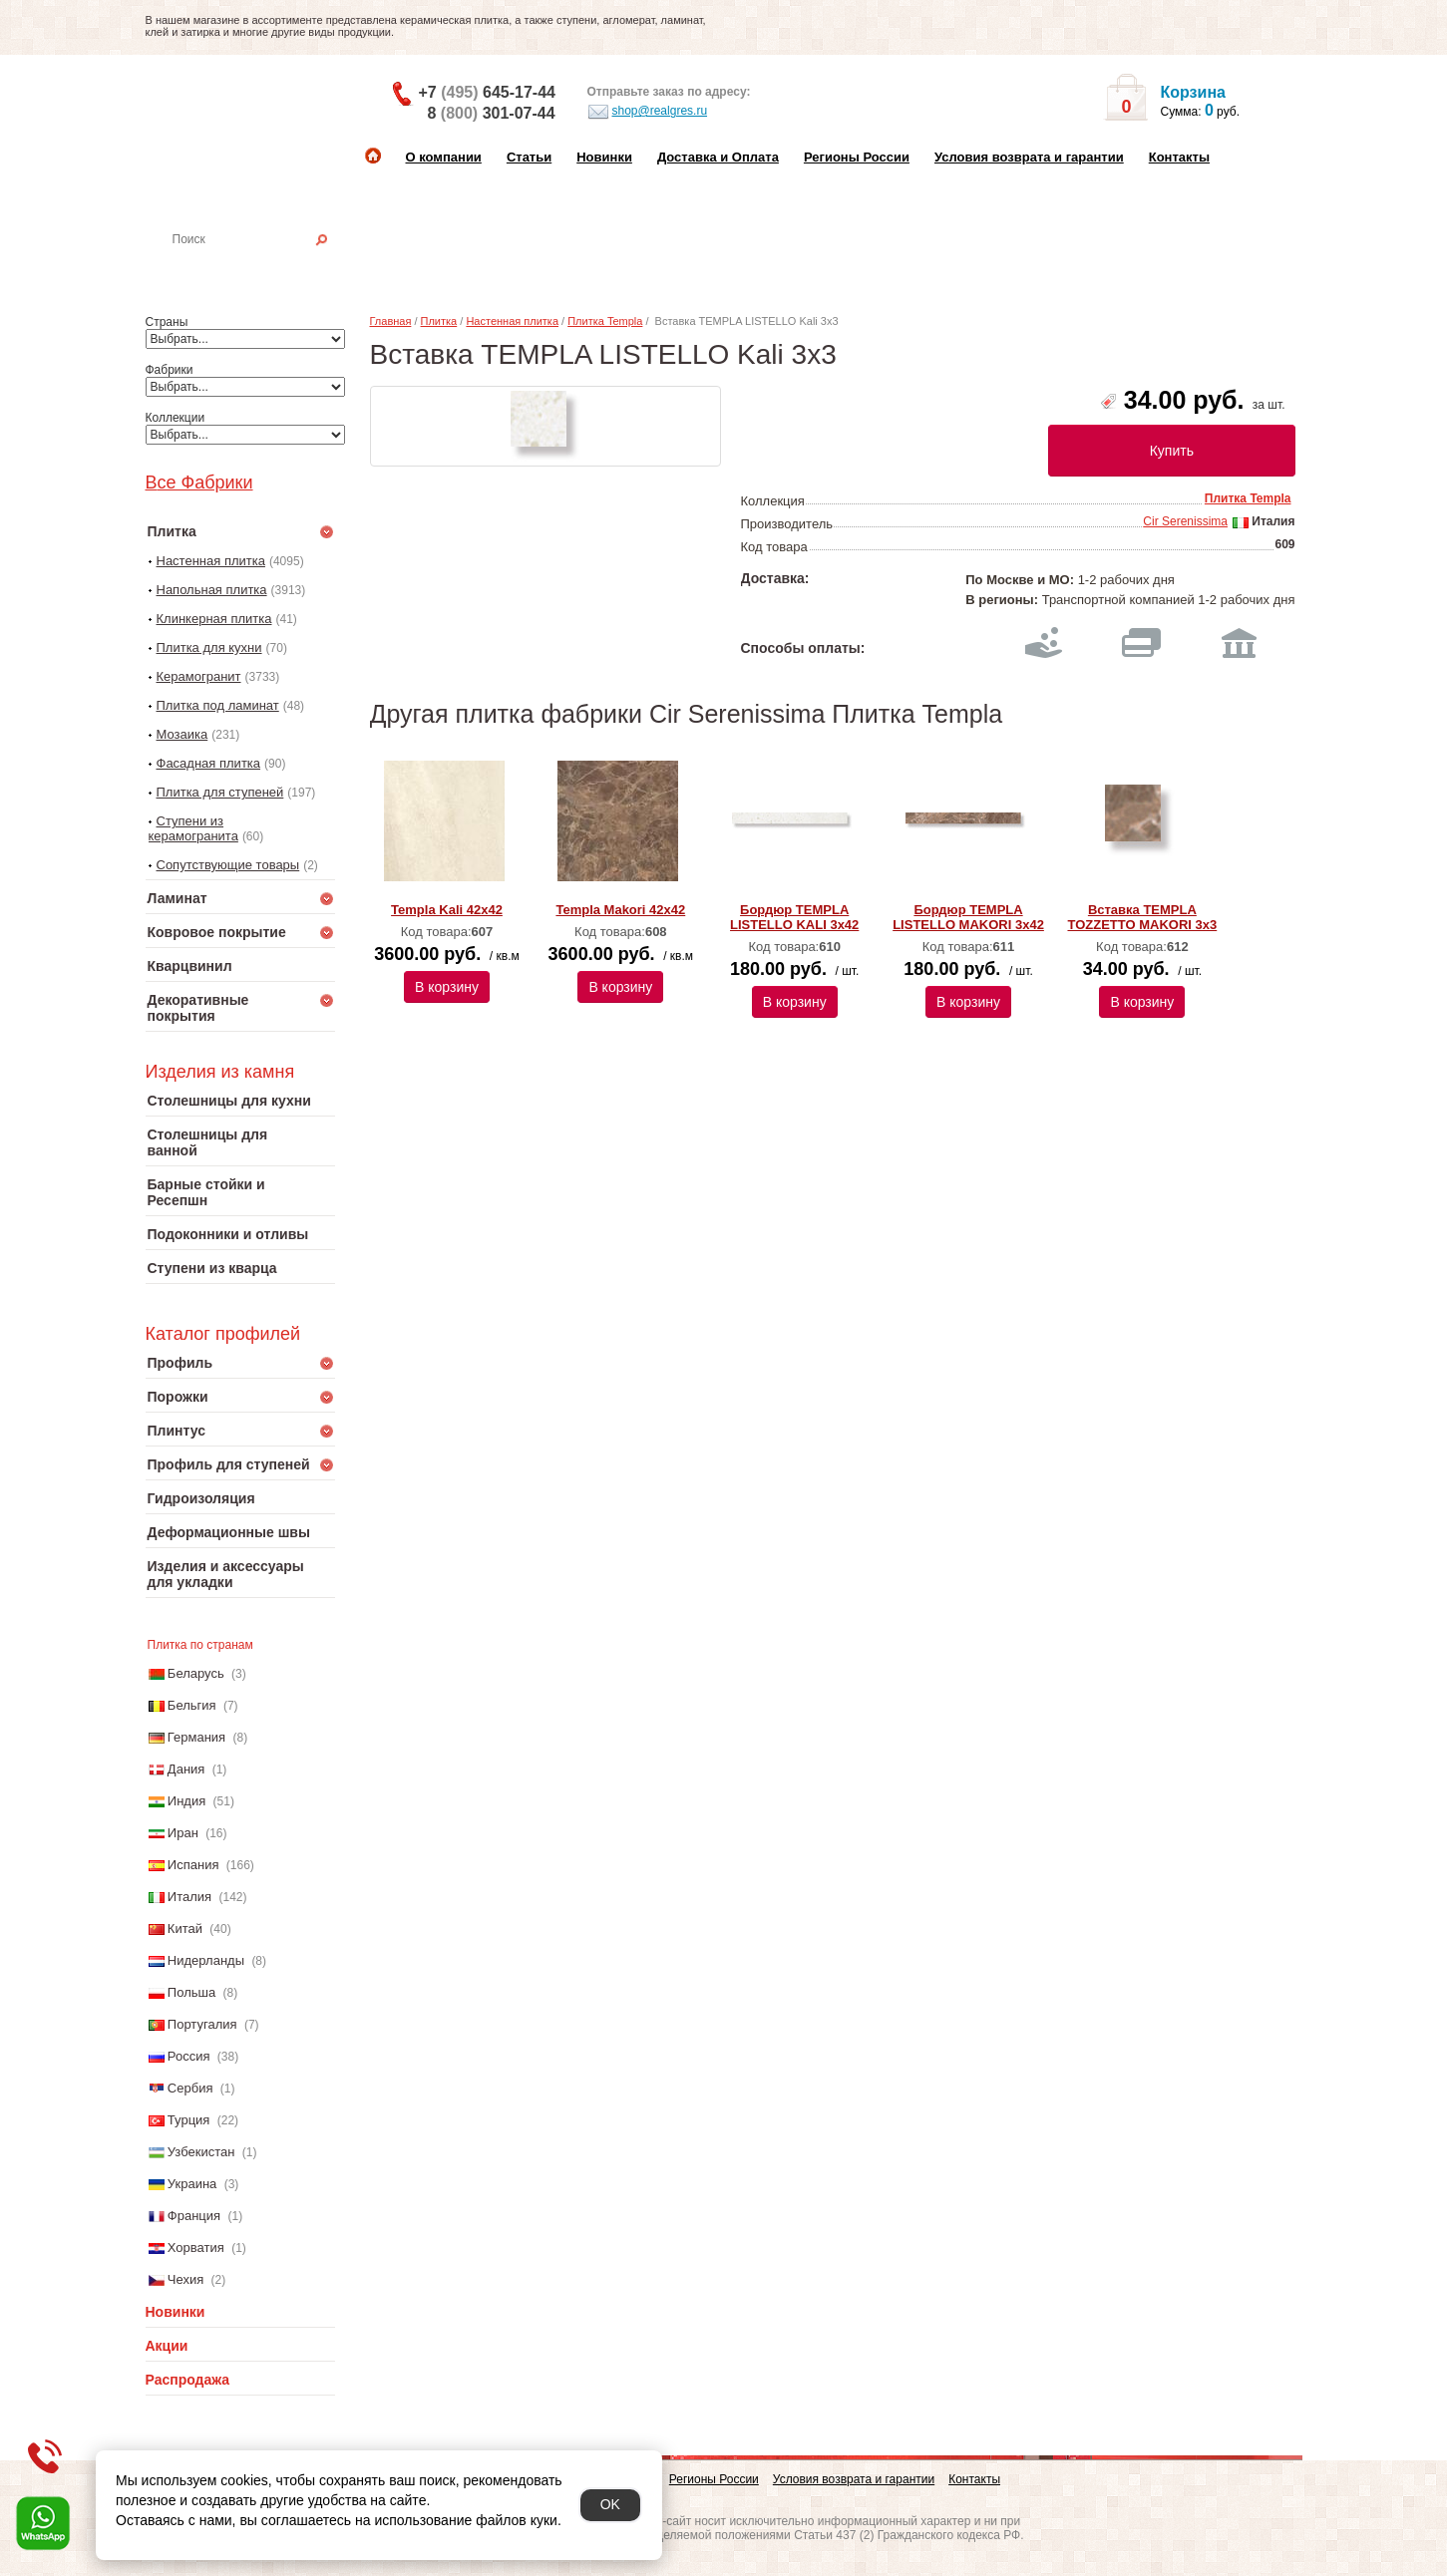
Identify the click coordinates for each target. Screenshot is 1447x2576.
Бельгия (192, 1705)
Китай (185, 1928)
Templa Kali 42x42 (447, 909)
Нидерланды (206, 1960)
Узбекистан (201, 2151)
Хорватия (196, 2247)
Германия (196, 1737)
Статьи (529, 157)
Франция (194, 2215)
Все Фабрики (199, 482)
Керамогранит (199, 676)
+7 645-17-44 (487, 92)
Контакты (1179, 157)
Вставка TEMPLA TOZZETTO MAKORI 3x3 (1142, 917)
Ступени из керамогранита (193, 828)
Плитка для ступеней (220, 792)
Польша (191, 1992)
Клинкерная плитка (214, 618)
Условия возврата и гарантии (1029, 157)
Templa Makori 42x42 (620, 909)
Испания (193, 1864)
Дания (186, 1769)
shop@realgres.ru (647, 112)
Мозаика (182, 734)
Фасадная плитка (209, 763)
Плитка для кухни (209, 647)
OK (610, 2504)
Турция (189, 2119)
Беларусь (196, 1673)
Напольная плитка (212, 589)
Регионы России (856, 157)
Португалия (202, 2024)
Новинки (604, 157)
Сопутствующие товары (228, 864)
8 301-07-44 (491, 113)
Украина (192, 2183)
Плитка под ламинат (218, 705)
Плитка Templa (604, 321)
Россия (189, 2056)
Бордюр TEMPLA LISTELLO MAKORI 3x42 (968, 917)
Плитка (439, 321)
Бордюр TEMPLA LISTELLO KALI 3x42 (794, 917)
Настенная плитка (261, 267)
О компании (444, 157)
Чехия (185, 2279)
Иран (183, 1832)
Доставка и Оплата (718, 157)
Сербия (190, 2088)
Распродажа (188, 2380)
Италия (189, 1896)
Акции (167, 2346)
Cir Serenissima (1185, 521)
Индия (186, 1800)
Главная (391, 321)
